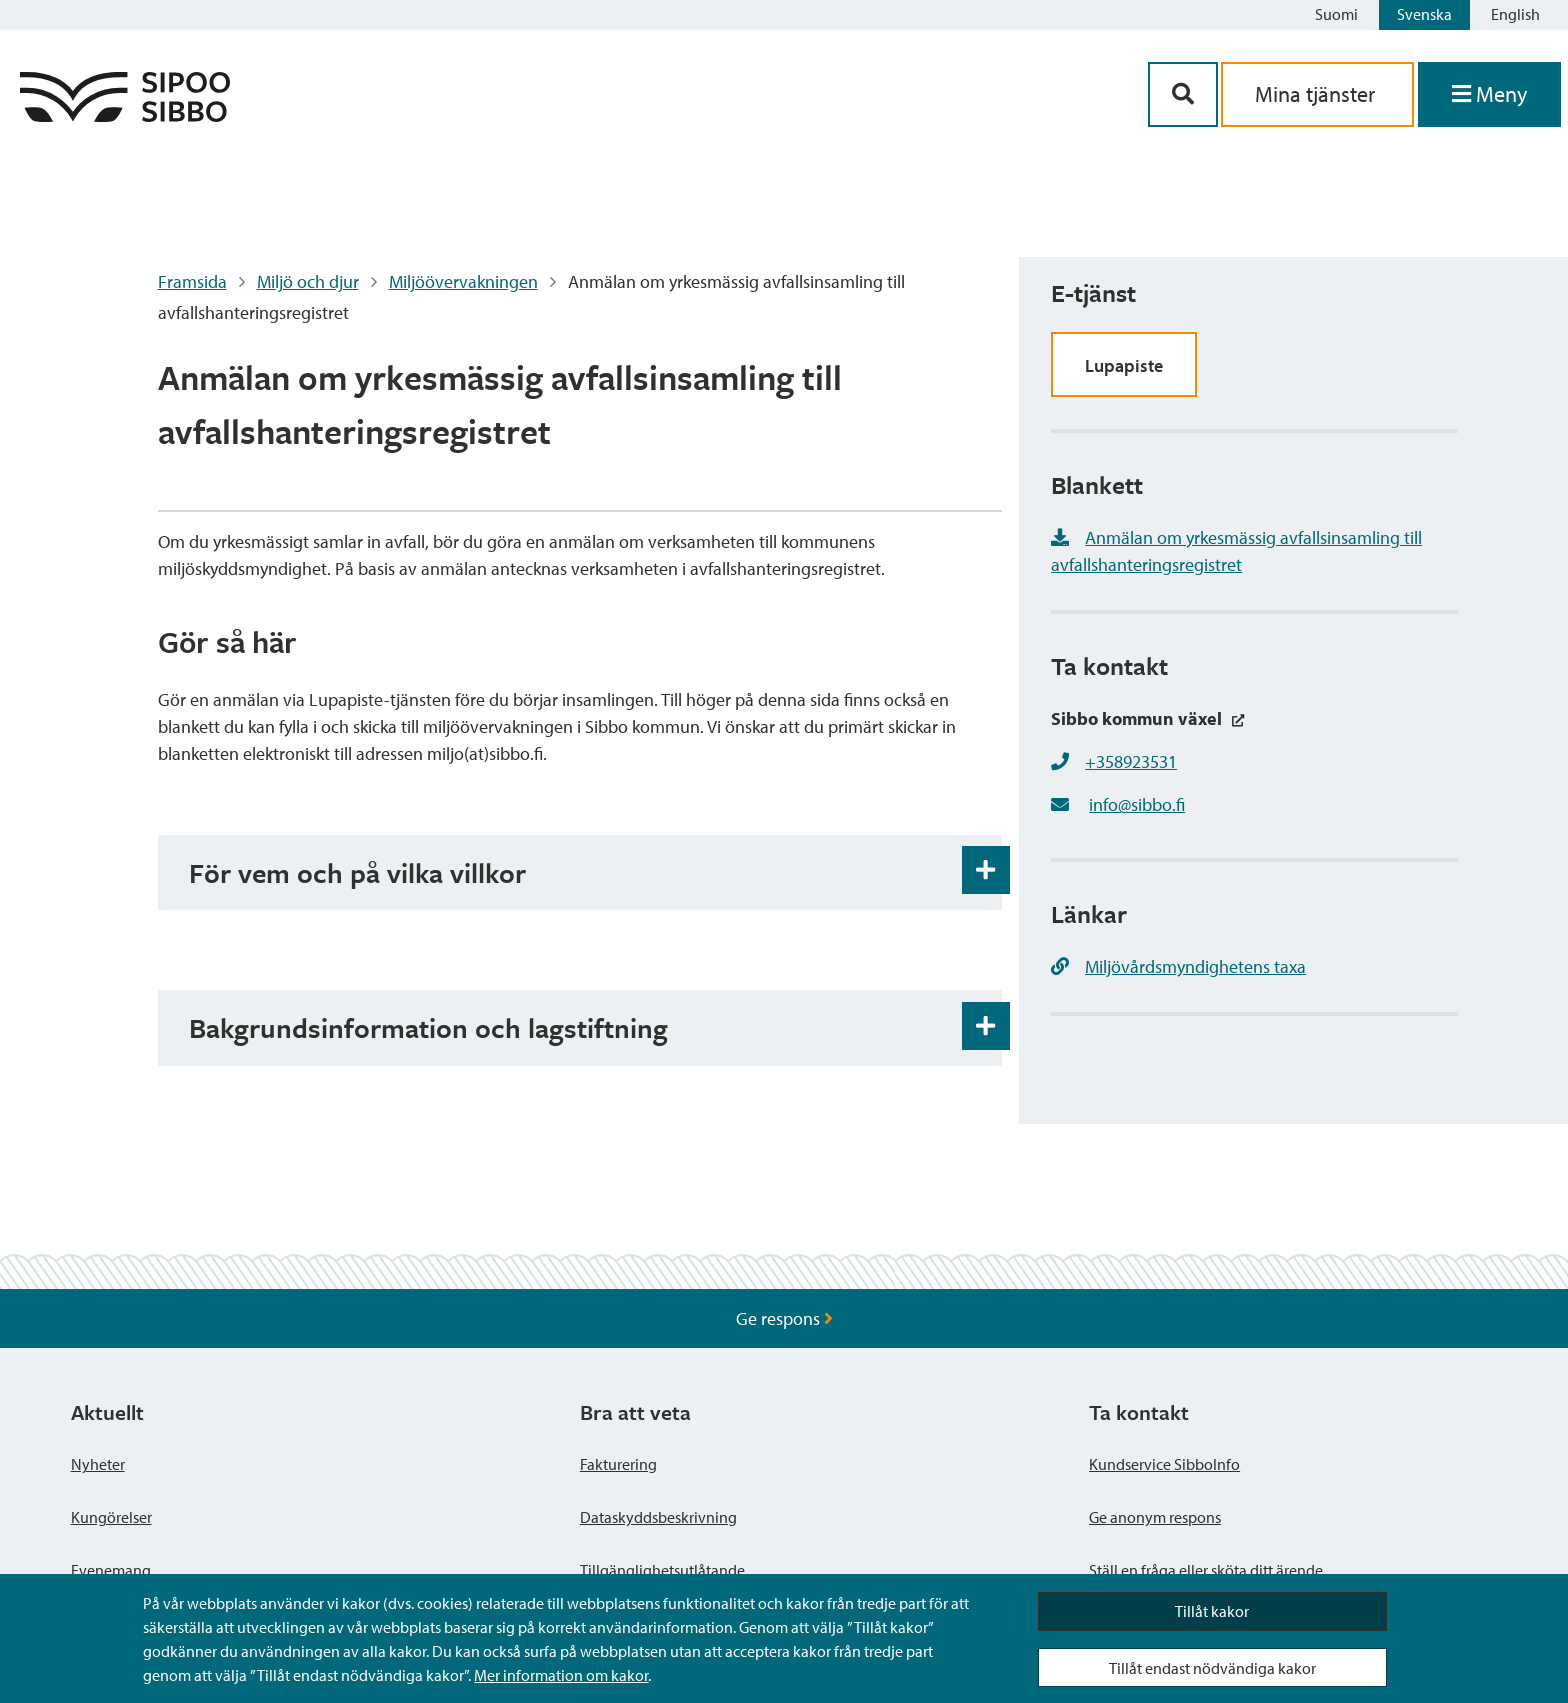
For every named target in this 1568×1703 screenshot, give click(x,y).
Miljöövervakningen (463, 281)
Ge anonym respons (1155, 1517)
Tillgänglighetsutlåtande (662, 1570)
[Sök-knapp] (1183, 94)
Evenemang (111, 1570)
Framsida (192, 281)
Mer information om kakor (561, 1675)
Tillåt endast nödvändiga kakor (1212, 1668)
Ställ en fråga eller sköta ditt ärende (1206, 1570)
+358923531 (1131, 761)
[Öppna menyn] (1489, 94)
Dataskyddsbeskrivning (658, 1517)
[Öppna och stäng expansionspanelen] (986, 870)
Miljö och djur (308, 281)
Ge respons (784, 1318)
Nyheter (98, 1464)
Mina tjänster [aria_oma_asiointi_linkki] (1317, 94)
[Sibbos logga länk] (125, 115)
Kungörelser (111, 1517)
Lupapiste (1124, 365)
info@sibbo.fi (1137, 804)
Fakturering (618, 1464)
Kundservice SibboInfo (1164, 1464)
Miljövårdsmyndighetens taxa (1178, 966)
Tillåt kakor (1212, 1611)
